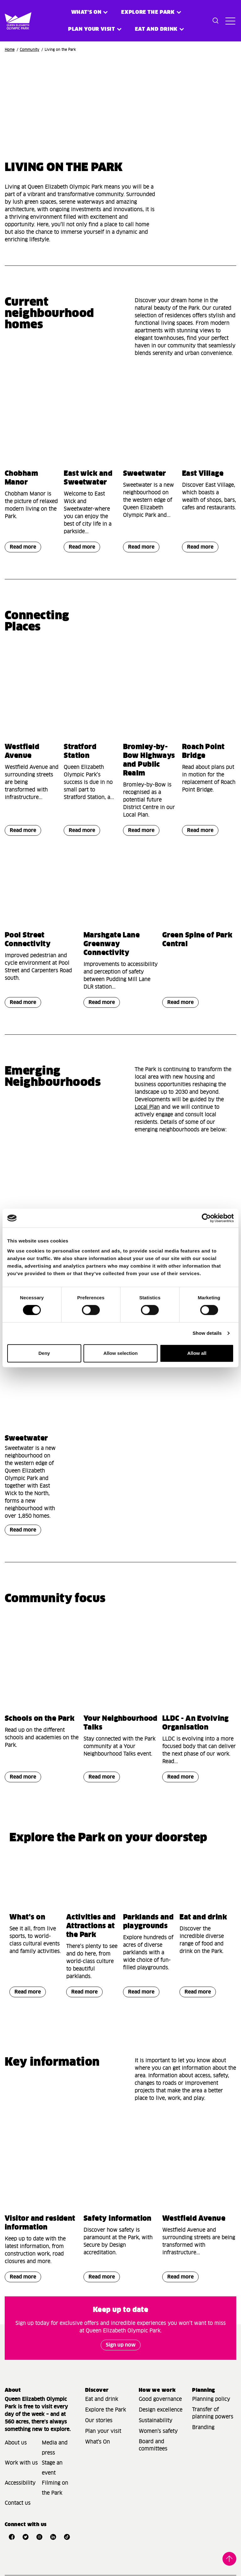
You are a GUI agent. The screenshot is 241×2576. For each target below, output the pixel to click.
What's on (86, 12)
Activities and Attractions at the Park (91, 1926)
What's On (97, 2442)
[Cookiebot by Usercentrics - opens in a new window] (206, 1218)
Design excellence (160, 2409)
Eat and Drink (156, 29)
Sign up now (121, 2345)
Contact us (17, 2503)
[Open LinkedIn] (53, 2537)
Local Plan (147, 1107)
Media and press (54, 2447)
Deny (44, 1353)
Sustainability (155, 2420)
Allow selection (120, 1353)
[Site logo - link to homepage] (10, 21)
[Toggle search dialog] (215, 21)
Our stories (98, 2420)
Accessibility (20, 2483)
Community (29, 49)
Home (9, 49)
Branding (203, 2427)
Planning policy (211, 2399)
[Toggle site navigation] (229, 21)
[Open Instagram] (39, 2537)
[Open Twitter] (25, 2537)
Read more (20, 548)
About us (16, 2442)
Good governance (160, 2399)
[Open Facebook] (12, 2537)
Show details (207, 1333)
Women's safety (158, 2431)
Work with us (21, 2463)
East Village (202, 473)
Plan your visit (91, 29)
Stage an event (52, 2468)
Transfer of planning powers (212, 2413)
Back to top (229, 2559)
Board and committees (153, 2445)
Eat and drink (203, 1917)
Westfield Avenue (193, 2218)
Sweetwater (144, 473)
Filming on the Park (55, 2488)
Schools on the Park (39, 1718)
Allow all (196, 1353)
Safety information (117, 2218)
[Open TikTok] (67, 2537)
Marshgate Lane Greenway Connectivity (111, 944)
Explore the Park (147, 12)
